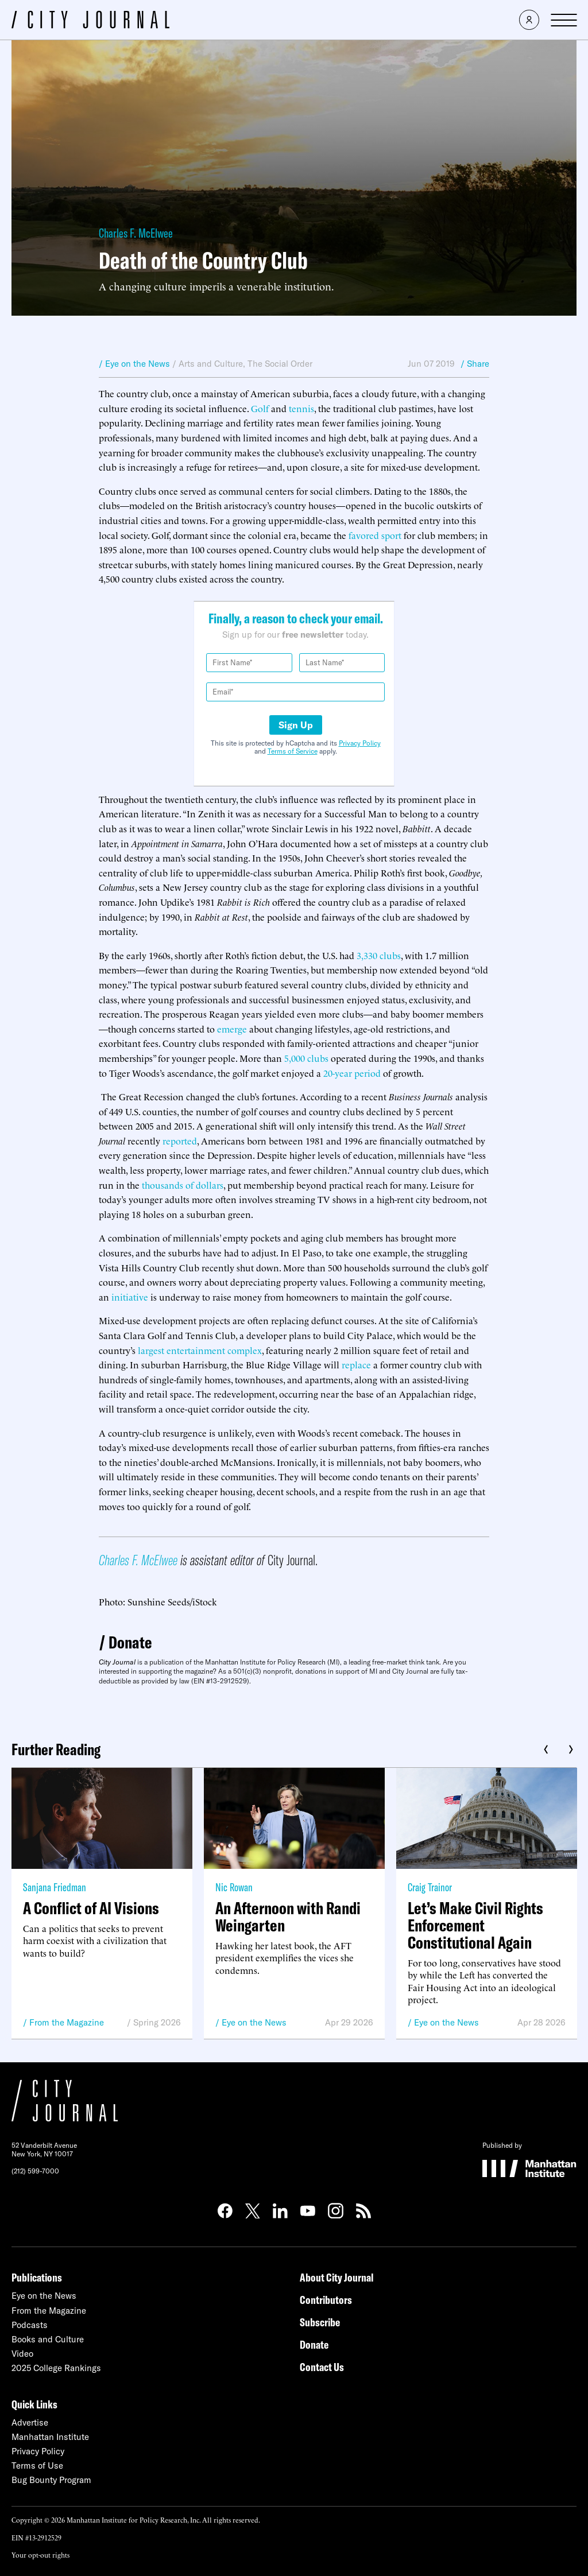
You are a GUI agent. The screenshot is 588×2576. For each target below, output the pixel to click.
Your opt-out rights (40, 2554)
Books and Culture (47, 2339)
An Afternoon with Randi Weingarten (288, 1916)
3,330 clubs (379, 955)
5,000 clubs (306, 1058)
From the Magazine (66, 2022)
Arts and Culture (211, 363)
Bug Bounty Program (51, 2479)
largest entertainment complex (200, 1350)
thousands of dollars (182, 1184)
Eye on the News (254, 2022)
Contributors (326, 2299)
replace (356, 1364)
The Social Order (279, 363)
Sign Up (295, 725)
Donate (130, 1642)
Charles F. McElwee (136, 233)
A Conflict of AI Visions (91, 1908)
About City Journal (337, 2277)
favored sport (375, 535)
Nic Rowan (234, 1887)
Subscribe (320, 2322)
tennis (301, 408)
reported (180, 1140)
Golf (260, 408)
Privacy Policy (360, 743)
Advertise (29, 2422)
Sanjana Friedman (54, 1887)
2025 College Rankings (56, 2367)
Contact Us (322, 2367)
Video (22, 2353)
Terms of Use (37, 2465)
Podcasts (29, 2324)
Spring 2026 (157, 2022)
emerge (232, 1028)
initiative (129, 1296)
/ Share (475, 363)
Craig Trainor (430, 1887)
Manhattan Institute (50, 2436)
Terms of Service (293, 751)
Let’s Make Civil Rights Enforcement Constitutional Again (475, 1925)
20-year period (352, 1072)
